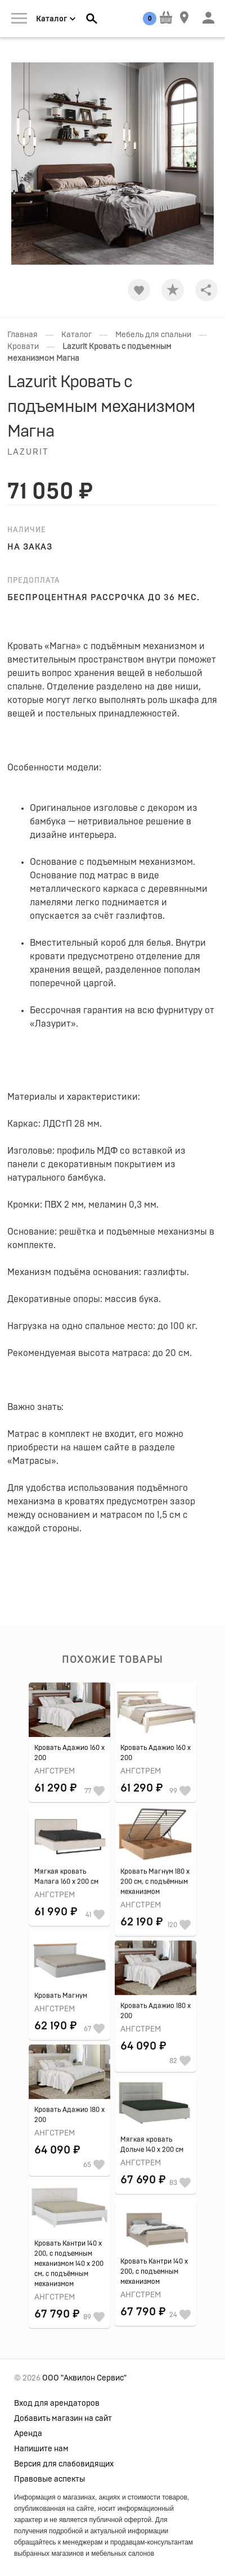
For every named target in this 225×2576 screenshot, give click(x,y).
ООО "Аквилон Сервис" (84, 2378)
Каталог (76, 335)
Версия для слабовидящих (64, 2464)
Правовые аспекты (49, 2479)
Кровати (23, 347)
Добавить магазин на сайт (63, 2419)
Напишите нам (41, 2449)
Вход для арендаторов (57, 2403)
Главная (22, 335)
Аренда (28, 2434)
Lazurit (27, 452)
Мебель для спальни (153, 335)
